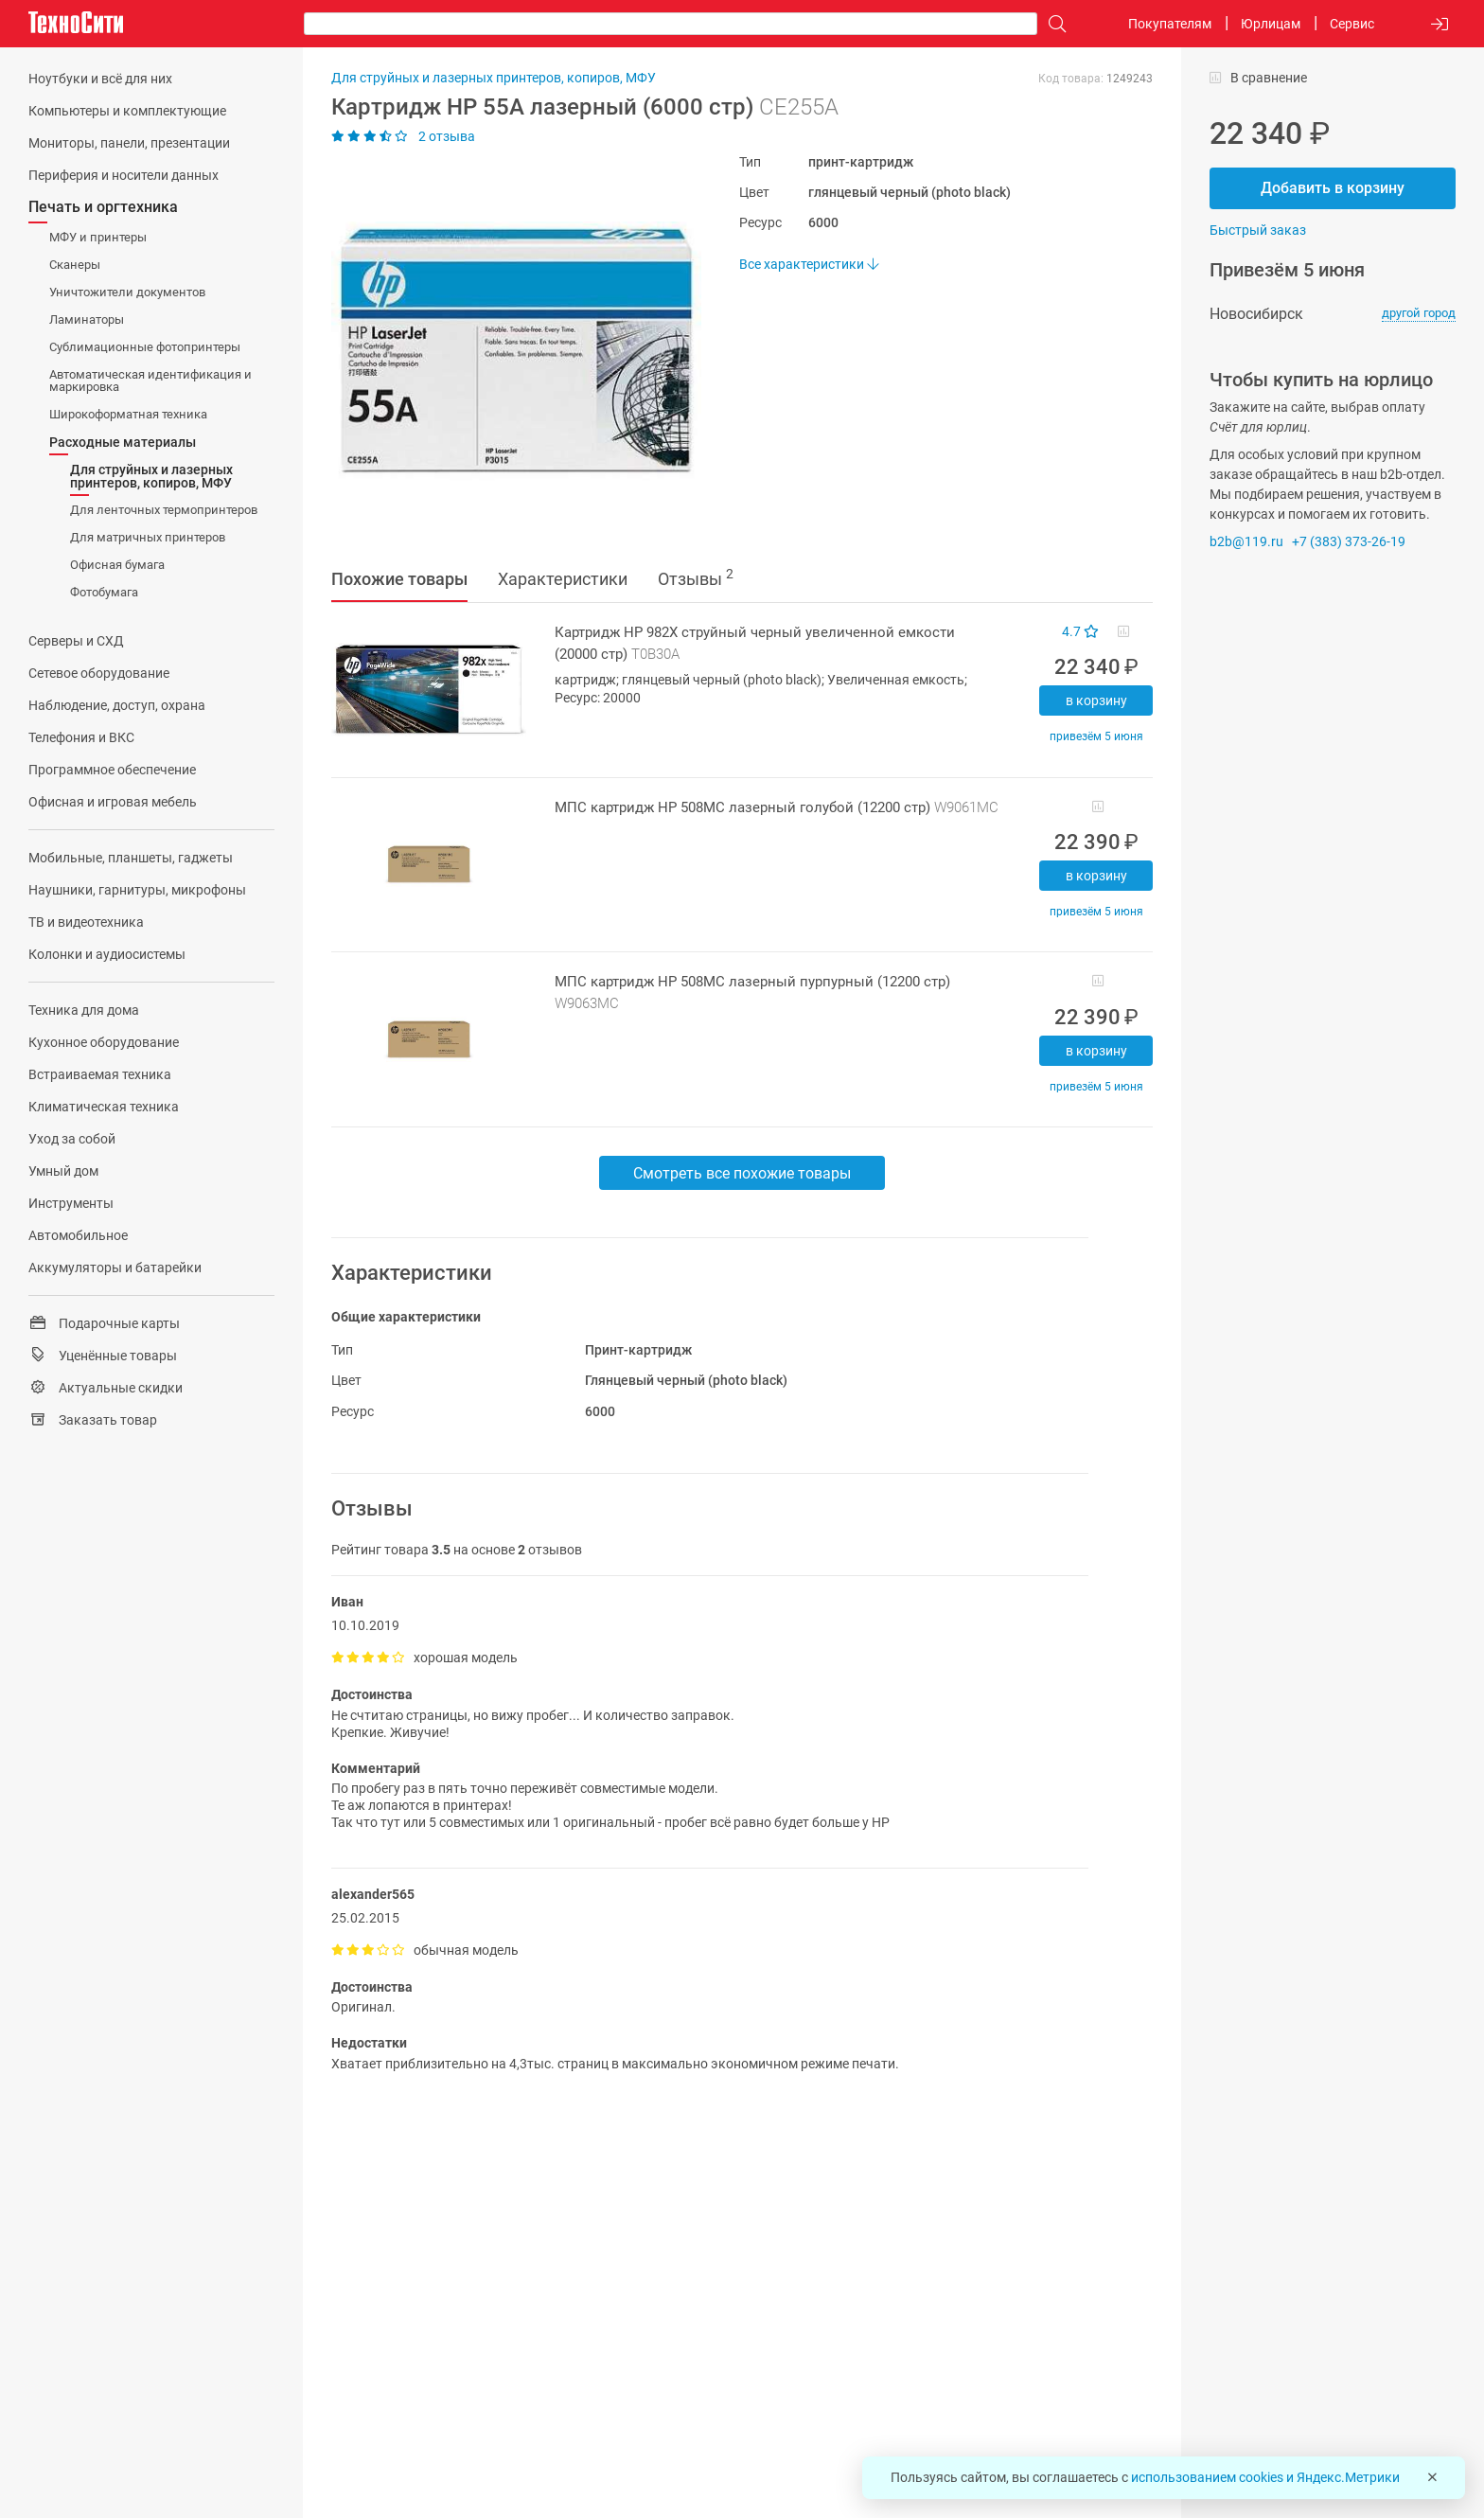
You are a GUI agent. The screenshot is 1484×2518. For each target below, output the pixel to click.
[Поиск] (1052, 24)
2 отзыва (403, 136)
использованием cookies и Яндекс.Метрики (1265, 2477)
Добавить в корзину (1332, 188)
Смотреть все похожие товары (742, 1173)
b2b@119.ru (1246, 541)
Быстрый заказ (1258, 230)
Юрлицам (1270, 23)
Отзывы (695, 577)
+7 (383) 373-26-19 (1348, 541)
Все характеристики (808, 264)
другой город (1419, 313)
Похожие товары (399, 579)
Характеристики (562, 579)
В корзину (1096, 700)
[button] (507, 351)
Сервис (1352, 23)
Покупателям (1169, 23)
